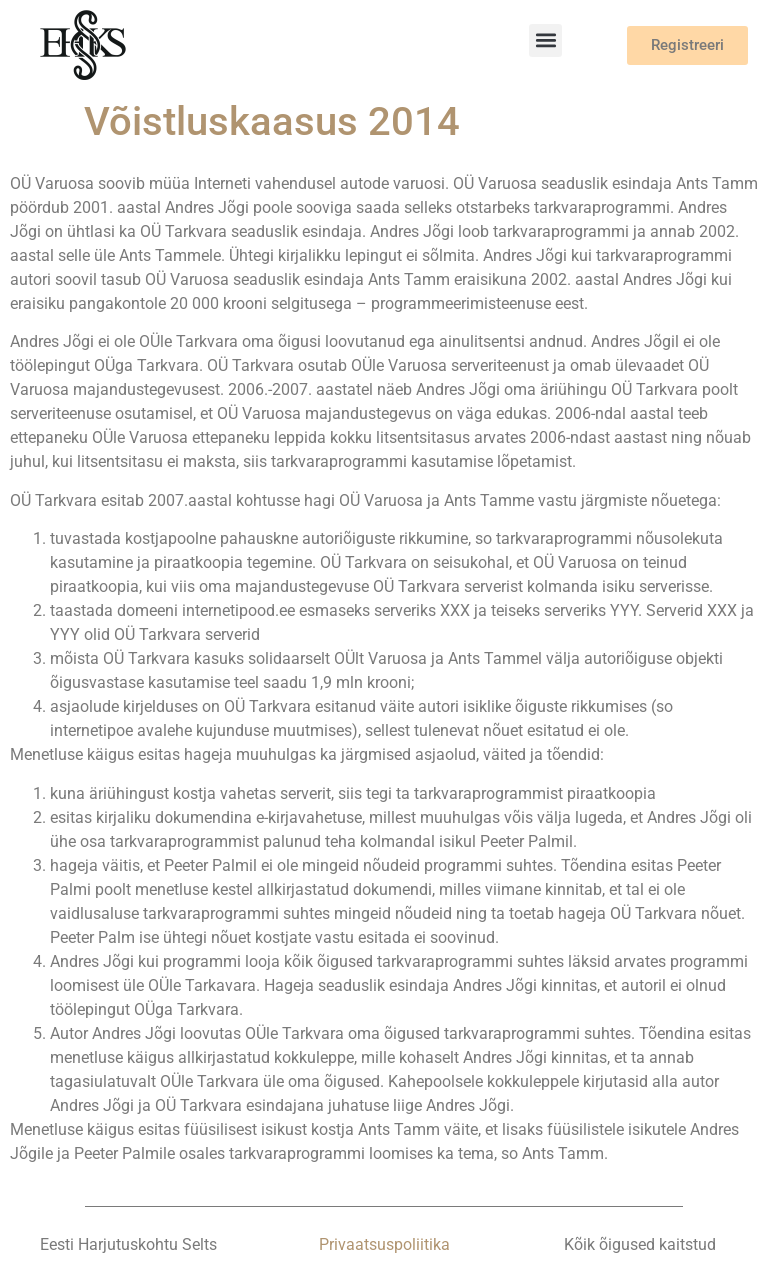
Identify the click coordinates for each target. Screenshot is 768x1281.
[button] (545, 40)
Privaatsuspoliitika (384, 1244)
